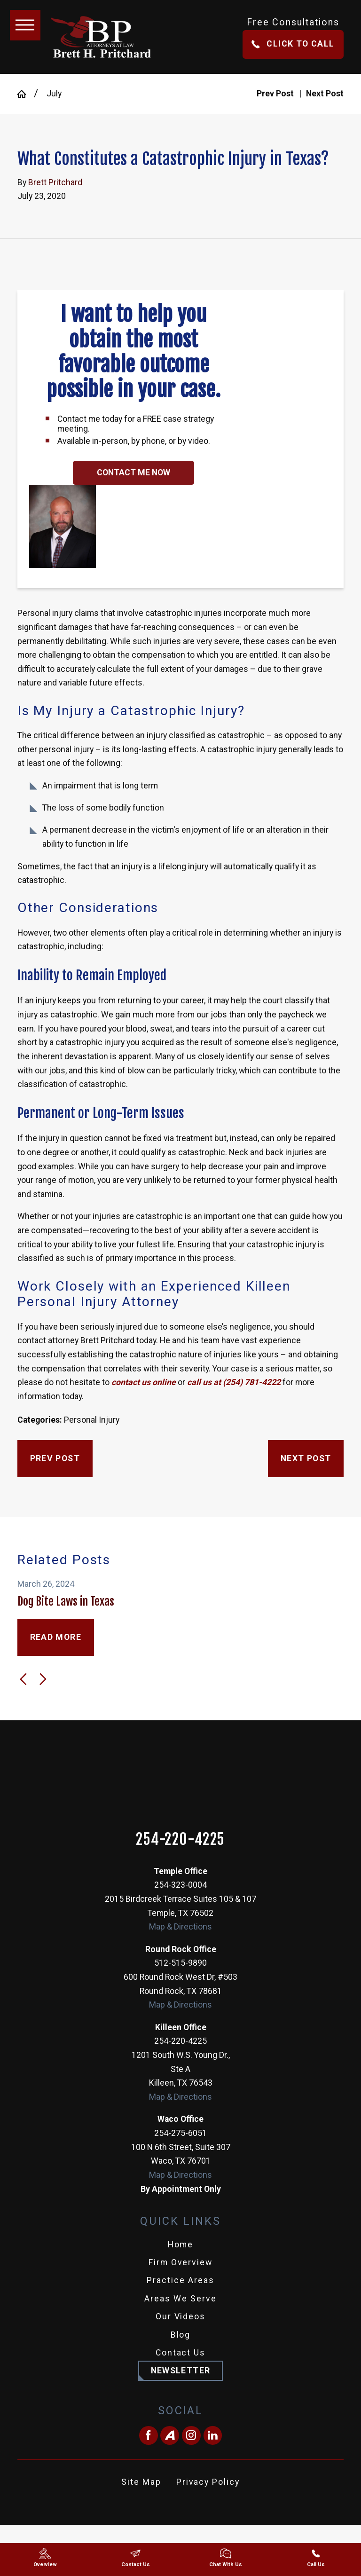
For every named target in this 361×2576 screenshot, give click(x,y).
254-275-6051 (180, 2133)
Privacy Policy (208, 2482)
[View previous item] (23, 1679)
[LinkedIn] (213, 2435)
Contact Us (181, 2352)
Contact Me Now (133, 472)
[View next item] (43, 1679)
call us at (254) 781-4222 (234, 1382)
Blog (181, 2335)
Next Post (306, 1458)
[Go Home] (25, 94)
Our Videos (181, 2316)
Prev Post (55, 1458)
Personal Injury (91, 1420)
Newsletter (181, 2370)
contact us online (143, 1382)
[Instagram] (191, 2435)
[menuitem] (180, 2245)
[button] (25, 25)
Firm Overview (181, 2262)
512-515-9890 (180, 1963)
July (54, 93)
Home (181, 2244)
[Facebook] (148, 2435)
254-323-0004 (180, 1885)
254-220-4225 (180, 1840)
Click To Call (292, 43)
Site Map (141, 2482)
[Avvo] (169, 2435)
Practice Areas (180, 2280)
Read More (56, 1637)
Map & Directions (180, 1926)
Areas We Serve (180, 2298)
